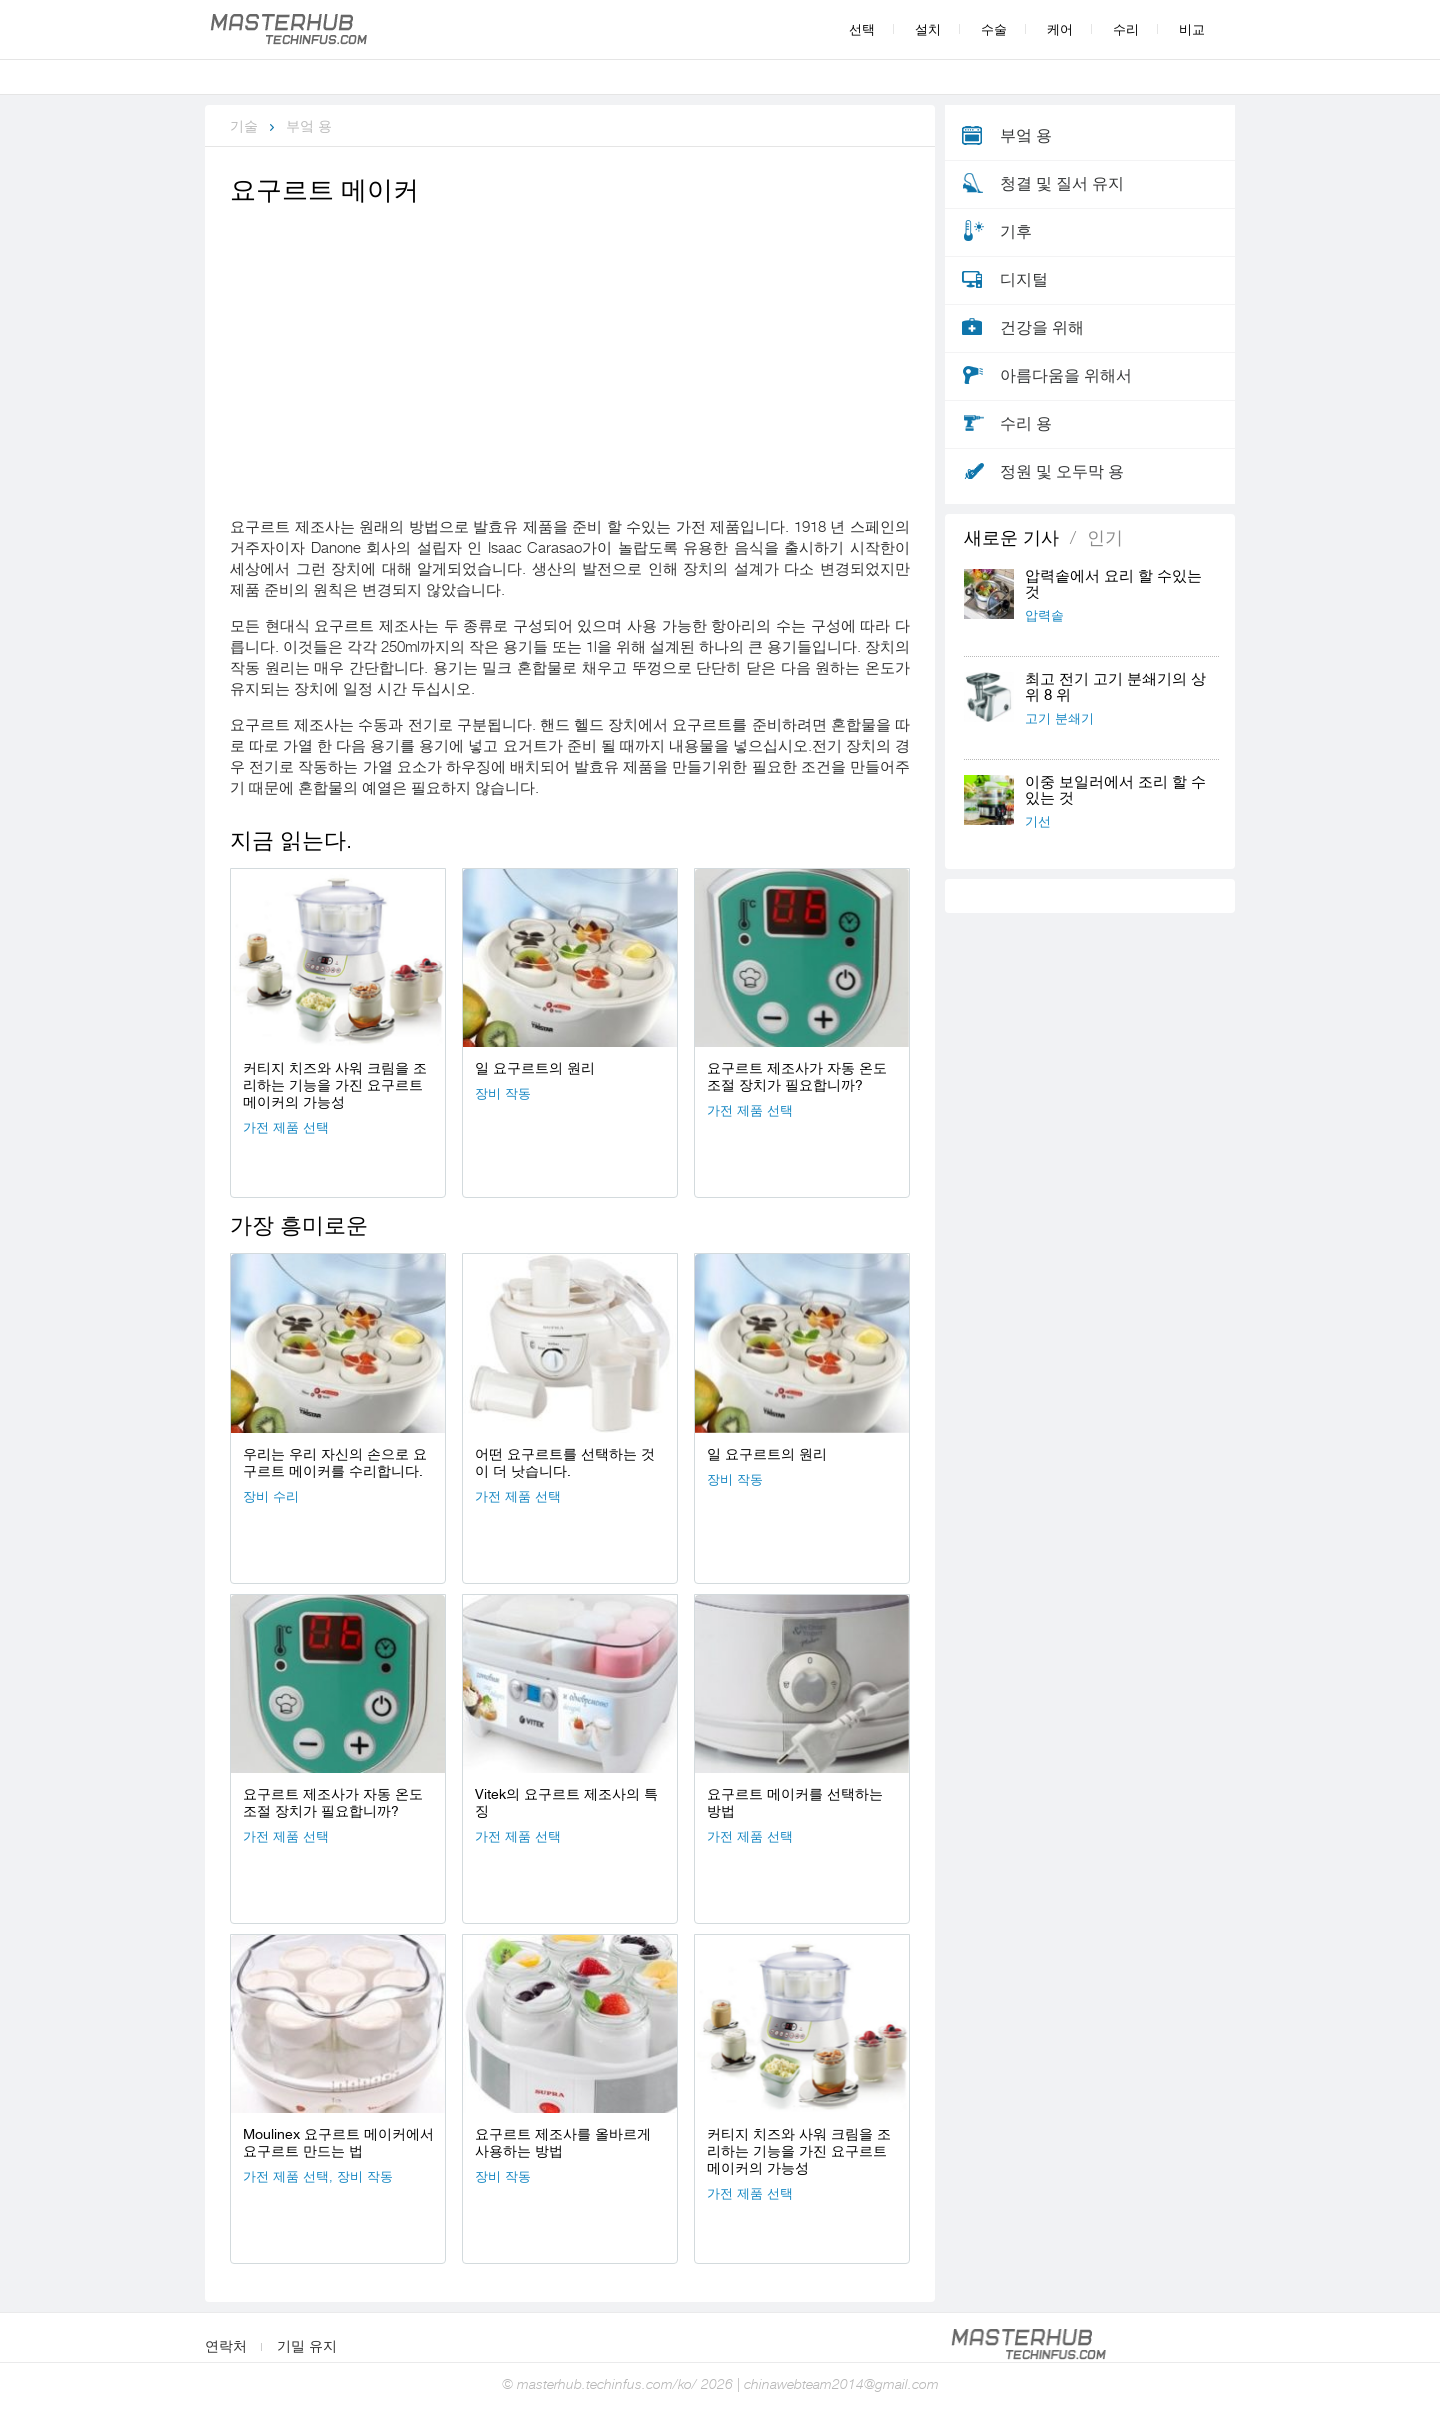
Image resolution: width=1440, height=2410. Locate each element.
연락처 (226, 2346)
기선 (1038, 821)
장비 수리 (271, 1496)
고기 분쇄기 (1059, 718)
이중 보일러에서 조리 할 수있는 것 (1115, 790)
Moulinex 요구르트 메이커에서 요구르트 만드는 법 (338, 2142)
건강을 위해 (1042, 328)
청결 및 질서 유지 (1062, 184)
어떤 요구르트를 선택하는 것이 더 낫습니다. (565, 1462)
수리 (1126, 29)
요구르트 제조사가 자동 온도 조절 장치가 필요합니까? (797, 1076)
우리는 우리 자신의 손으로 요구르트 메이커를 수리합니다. (335, 1462)
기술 (244, 126)
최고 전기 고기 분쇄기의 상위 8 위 (1115, 687)
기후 (1016, 232)
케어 (1060, 29)
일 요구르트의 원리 (535, 1068)
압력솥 (1044, 615)
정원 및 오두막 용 (1062, 472)
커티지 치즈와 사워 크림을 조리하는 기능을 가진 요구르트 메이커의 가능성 (335, 1085)
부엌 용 (309, 126)
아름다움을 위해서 (1066, 376)
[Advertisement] (570, 361)
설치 (928, 29)
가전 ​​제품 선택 (286, 1127)
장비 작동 (503, 1093)
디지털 (1024, 280)
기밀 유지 (307, 2346)
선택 (862, 29)
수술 (994, 29)
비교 (1192, 29)
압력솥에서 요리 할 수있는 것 (1113, 584)
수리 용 (1026, 424)
